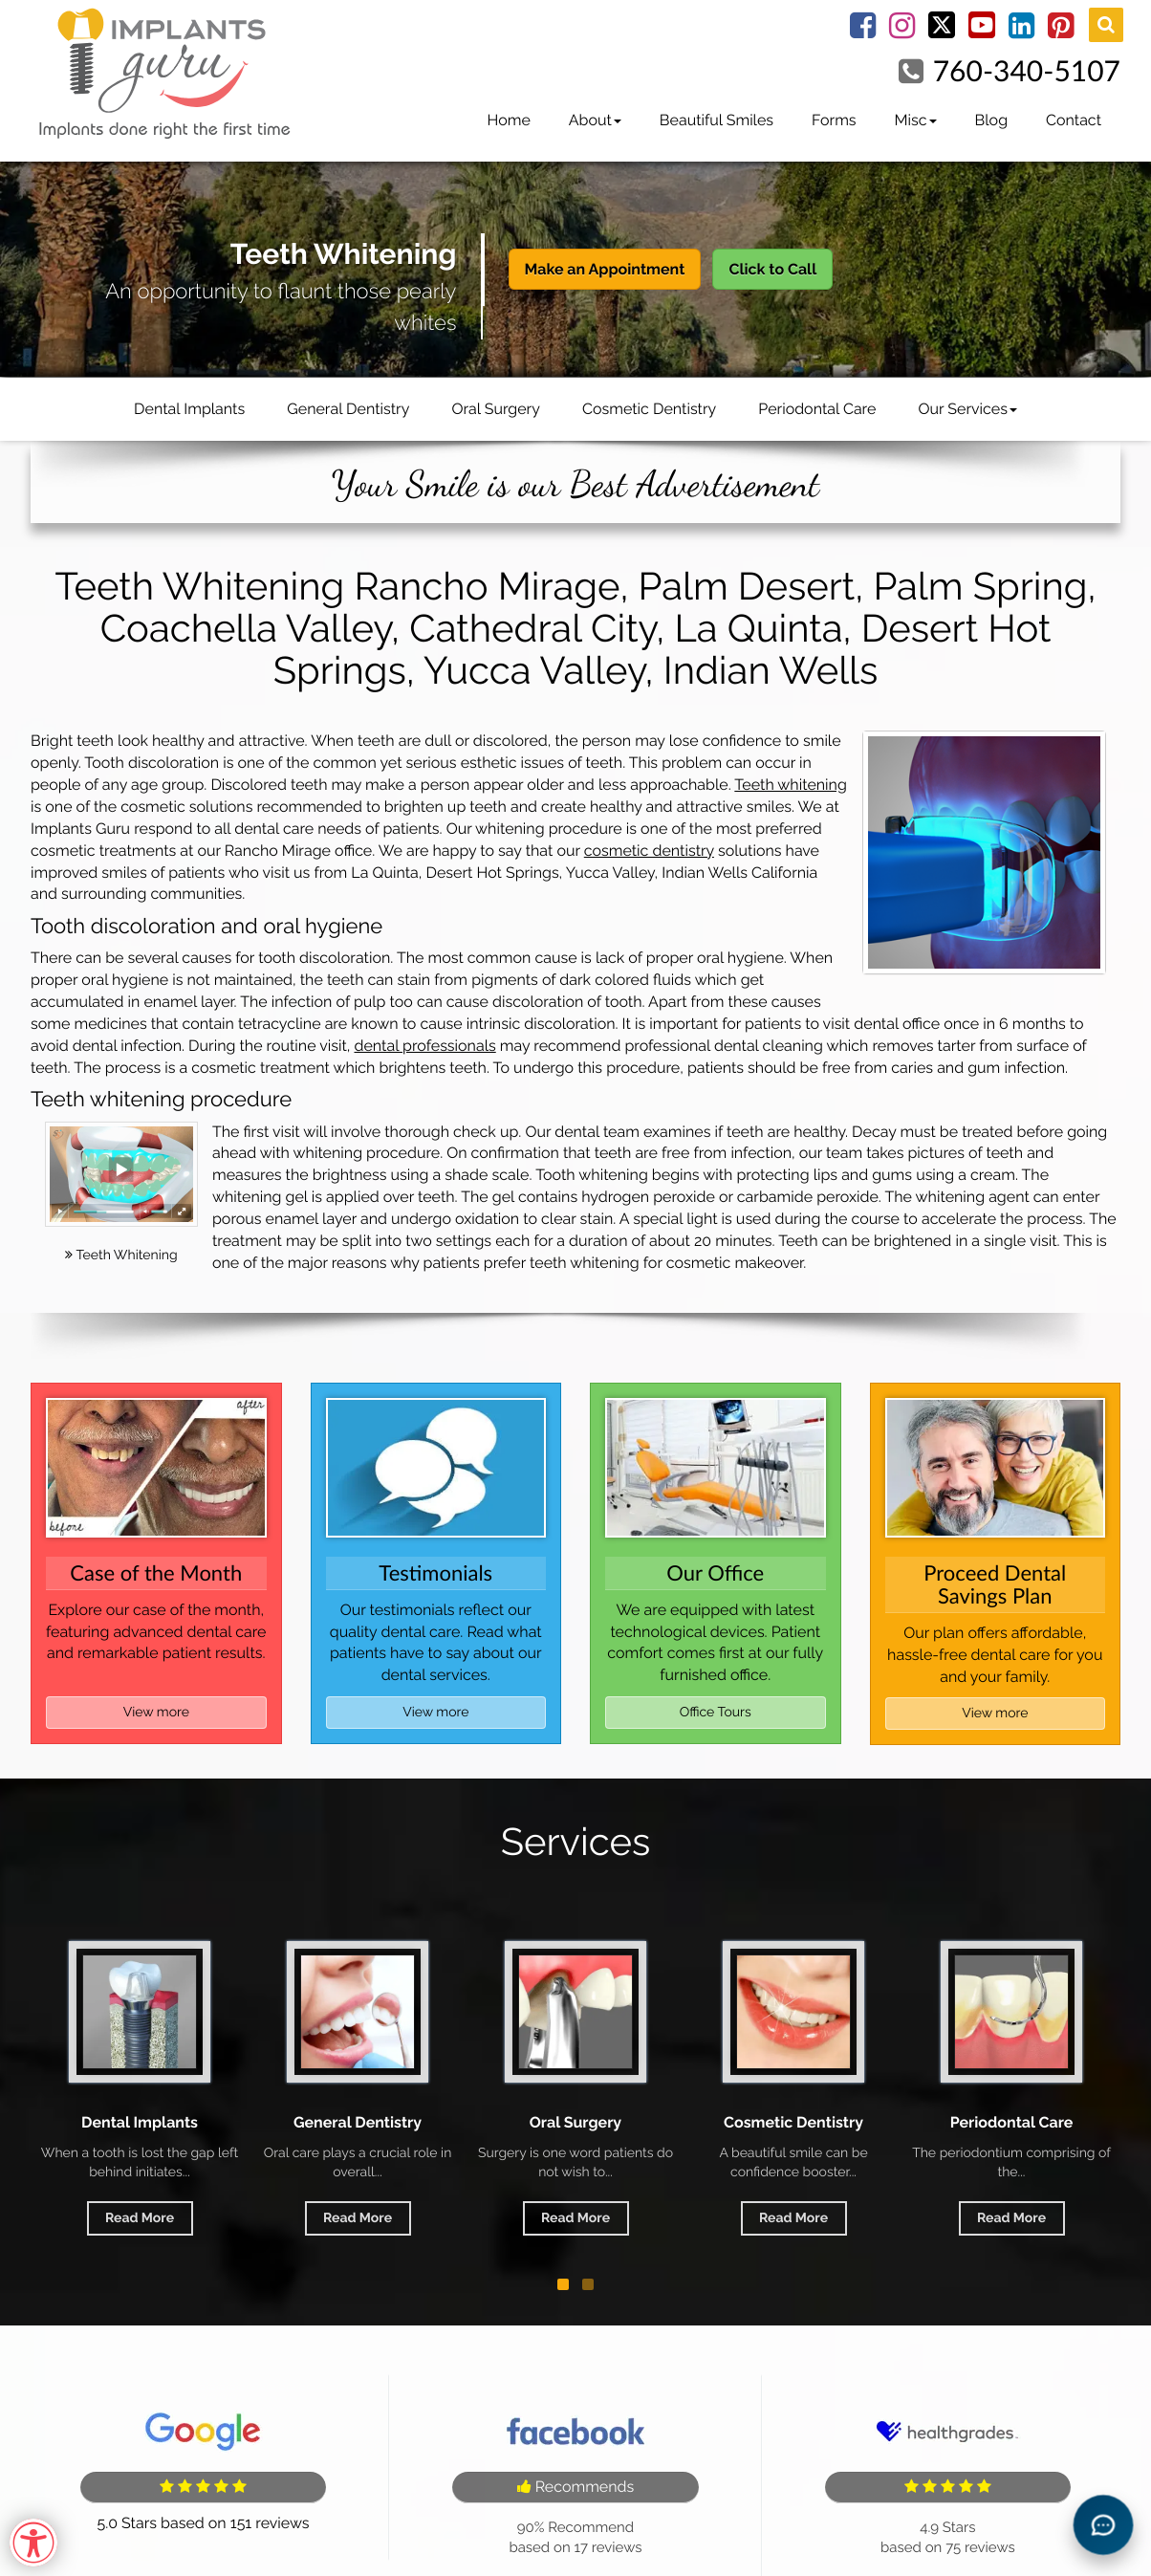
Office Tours (715, 1712)
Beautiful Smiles (716, 120)
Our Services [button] (967, 409)
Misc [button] (916, 120)
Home (508, 120)
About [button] (595, 120)
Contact (1073, 120)
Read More (139, 2218)
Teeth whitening (790, 784)
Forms (834, 120)
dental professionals (424, 1046)
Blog (991, 120)
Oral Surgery (496, 409)
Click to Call (772, 269)
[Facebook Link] (862, 31)
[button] (563, 2284)
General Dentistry (348, 409)
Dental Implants (189, 409)
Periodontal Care (817, 409)
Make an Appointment (605, 269)
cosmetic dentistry (649, 850)
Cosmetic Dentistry (649, 409)
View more (156, 1712)
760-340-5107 (1026, 71)
